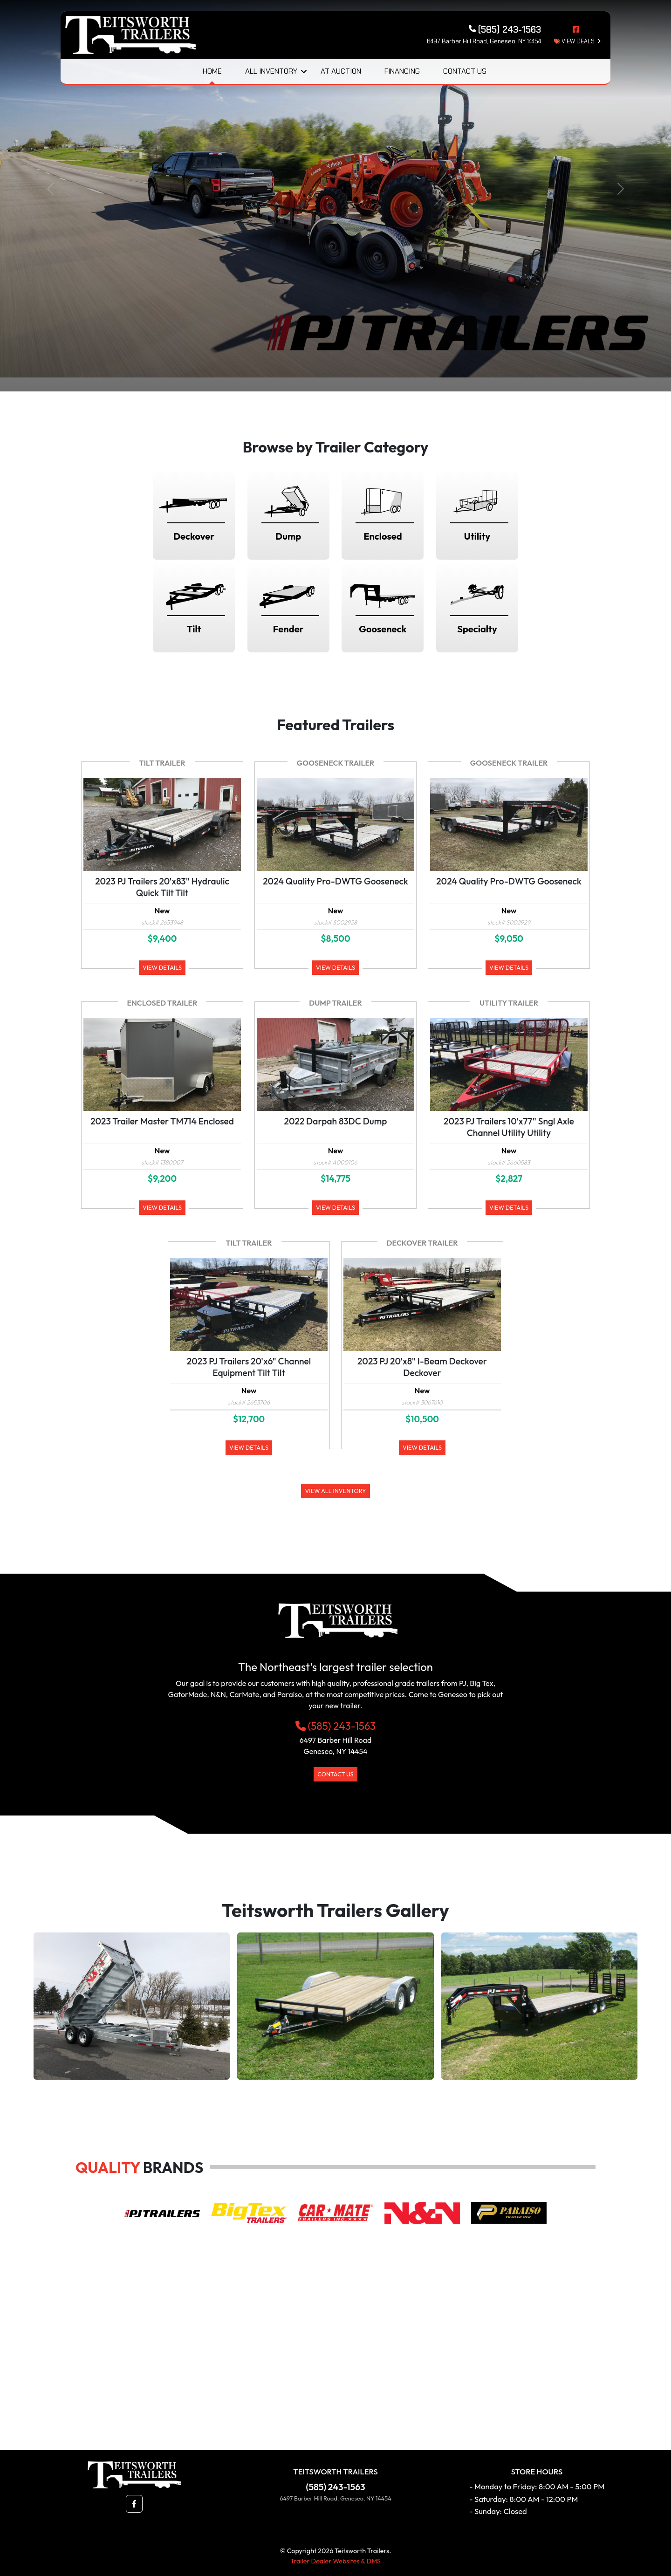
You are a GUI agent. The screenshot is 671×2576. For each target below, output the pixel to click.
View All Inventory (335, 1490)
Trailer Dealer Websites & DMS (335, 2561)
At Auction (341, 71)
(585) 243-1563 (335, 1726)
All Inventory (271, 71)
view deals (574, 41)
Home (212, 71)
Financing (402, 71)
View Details (162, 967)
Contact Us (464, 71)
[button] (50, 188)
